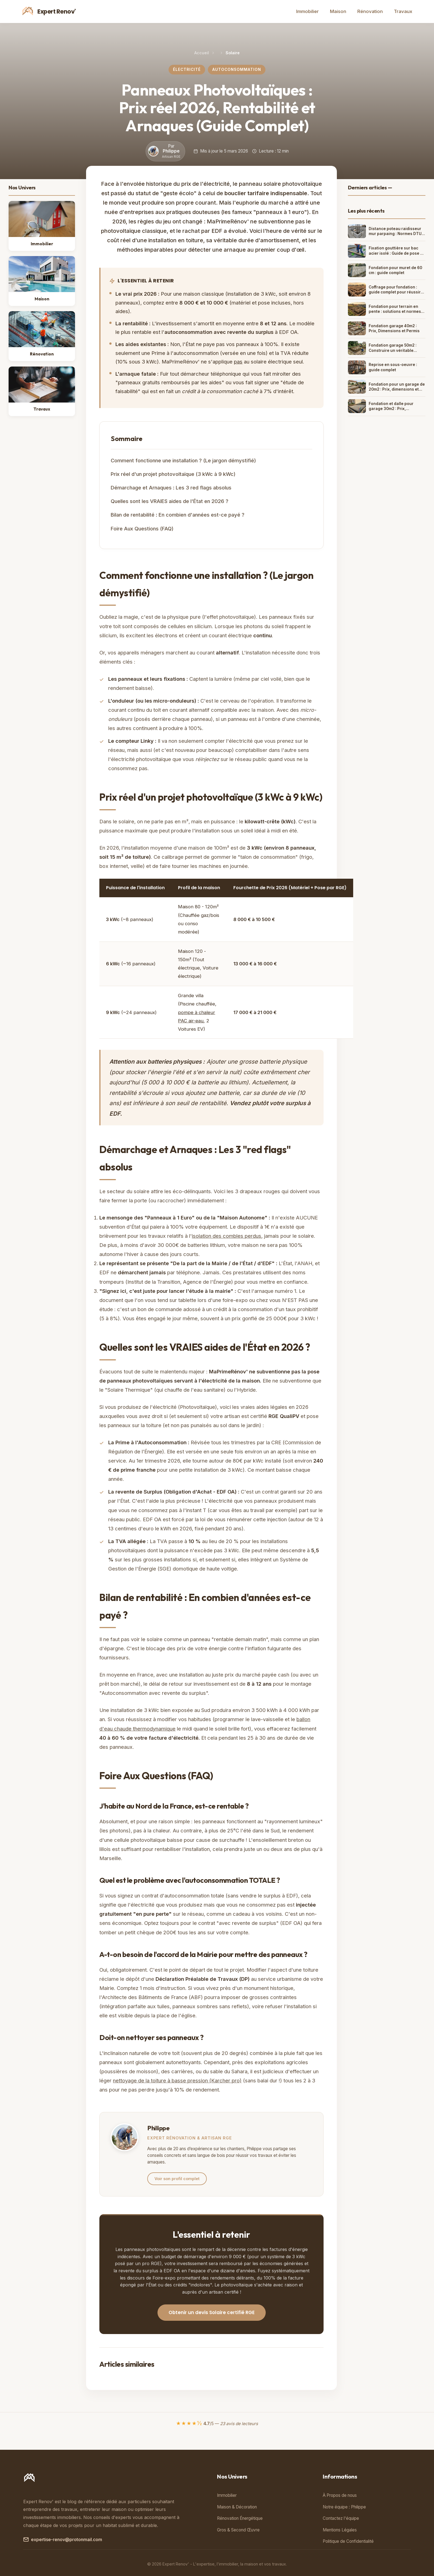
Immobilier (307, 11)
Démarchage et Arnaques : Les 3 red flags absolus (171, 487)
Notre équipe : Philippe (344, 2507)
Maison (338, 11)
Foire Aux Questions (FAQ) (142, 528)
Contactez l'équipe (341, 2518)
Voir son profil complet (177, 2178)
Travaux (403, 11)
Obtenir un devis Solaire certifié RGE (212, 2312)
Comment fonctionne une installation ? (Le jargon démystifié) (183, 460)
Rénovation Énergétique (240, 2518)
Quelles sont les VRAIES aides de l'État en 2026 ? (169, 501)
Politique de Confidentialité (348, 2541)
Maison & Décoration (237, 2507)
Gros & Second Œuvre (238, 2530)
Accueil (201, 52)
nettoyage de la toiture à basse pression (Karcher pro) (177, 2080)
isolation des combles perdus (226, 1236)
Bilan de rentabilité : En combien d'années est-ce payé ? (177, 515)
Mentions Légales (340, 2530)
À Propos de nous (340, 2495)
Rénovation (370, 11)
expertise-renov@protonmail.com (62, 2540)
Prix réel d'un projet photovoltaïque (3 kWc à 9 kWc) (173, 474)
